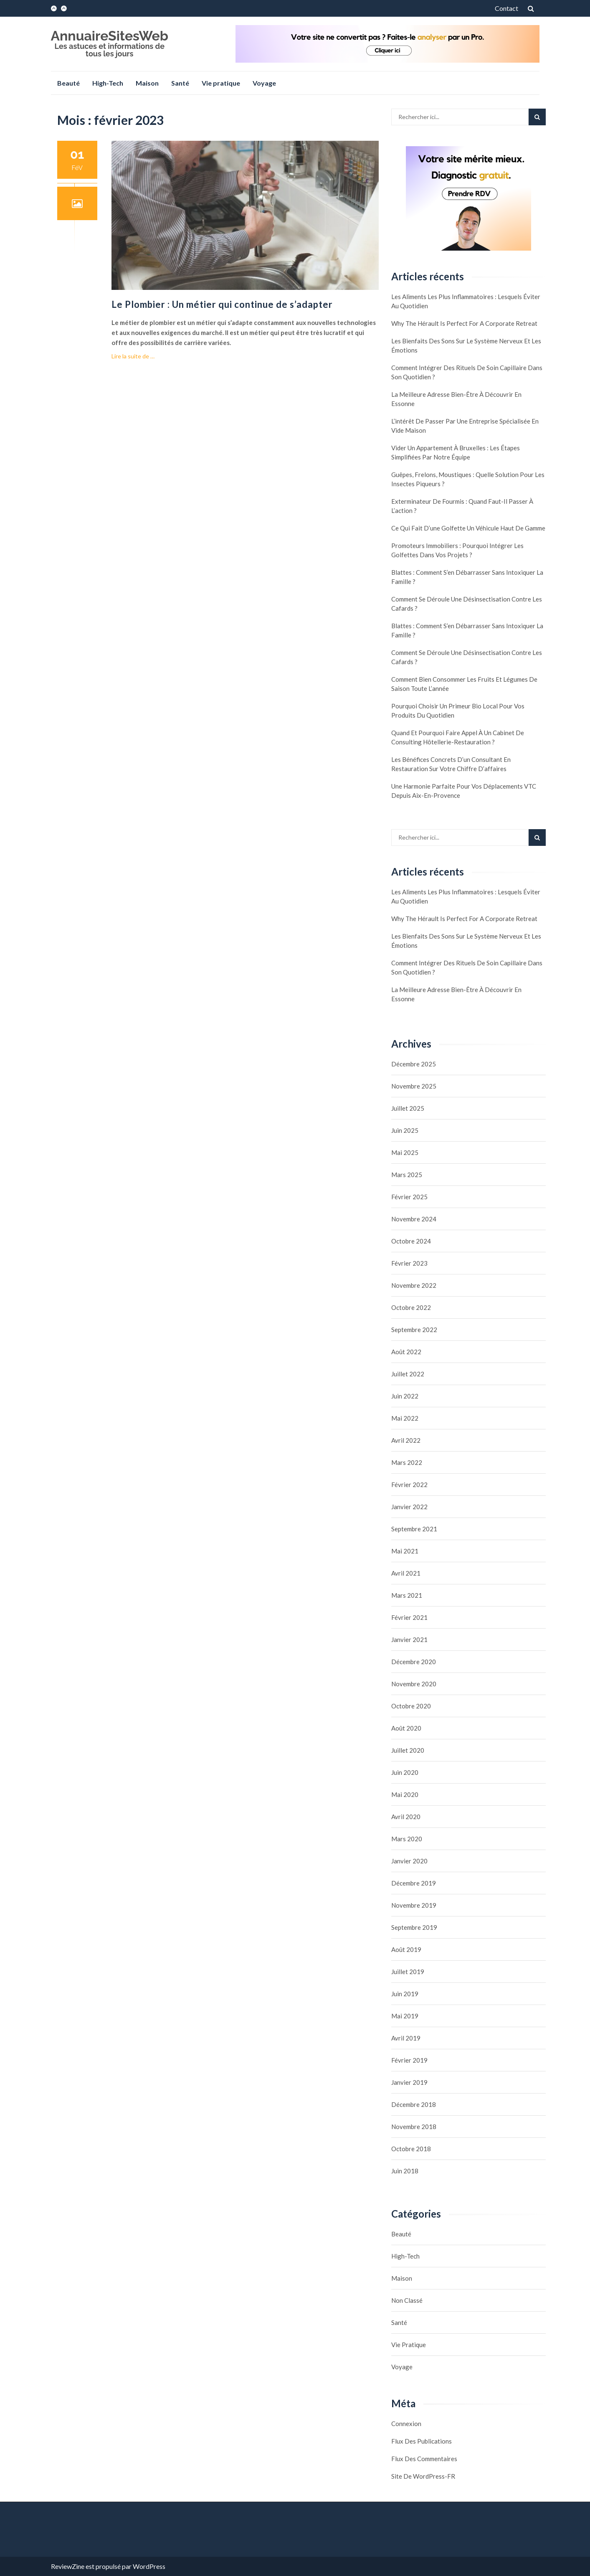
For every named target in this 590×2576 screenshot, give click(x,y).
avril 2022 (405, 1440)
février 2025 (409, 1196)
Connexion (406, 2423)
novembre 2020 (413, 1684)
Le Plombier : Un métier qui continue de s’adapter (222, 304)
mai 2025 (404, 1152)
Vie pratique (221, 83)
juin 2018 (404, 2171)
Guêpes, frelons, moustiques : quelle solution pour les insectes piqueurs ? (467, 479)
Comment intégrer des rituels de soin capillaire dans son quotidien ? (466, 372)
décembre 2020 (413, 1661)
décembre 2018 (413, 2104)
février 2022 (409, 1484)
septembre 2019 (414, 1927)
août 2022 (406, 1351)
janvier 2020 (409, 1861)
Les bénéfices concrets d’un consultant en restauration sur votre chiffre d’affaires (451, 764)
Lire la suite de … (132, 356)
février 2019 (409, 2060)
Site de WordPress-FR (423, 2476)
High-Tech (107, 83)
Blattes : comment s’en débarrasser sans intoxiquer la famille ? (467, 576)
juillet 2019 (407, 1971)
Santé (180, 83)
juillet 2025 (407, 1108)
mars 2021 (406, 1595)
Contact (506, 8)
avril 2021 (405, 1573)
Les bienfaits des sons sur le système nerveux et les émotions (466, 345)
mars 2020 (406, 1839)
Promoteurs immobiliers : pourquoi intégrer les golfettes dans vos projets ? (457, 550)
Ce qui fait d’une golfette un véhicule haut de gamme (468, 528)
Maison (147, 83)
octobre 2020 (411, 1706)
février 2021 (409, 1617)
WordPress (149, 2566)
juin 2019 (404, 1993)
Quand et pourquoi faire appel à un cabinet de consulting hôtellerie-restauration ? (457, 737)
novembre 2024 (413, 1219)
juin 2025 (404, 1130)
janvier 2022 (409, 1506)
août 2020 (406, 1728)
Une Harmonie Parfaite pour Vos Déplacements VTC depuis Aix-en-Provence (463, 790)
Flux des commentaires (424, 2458)
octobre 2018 (411, 2148)
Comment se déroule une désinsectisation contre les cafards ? (466, 603)
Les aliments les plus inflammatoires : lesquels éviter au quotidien (465, 301)
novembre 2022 (413, 1285)
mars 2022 (406, 1462)
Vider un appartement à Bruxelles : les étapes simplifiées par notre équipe (455, 452)
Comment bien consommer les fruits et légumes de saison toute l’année (464, 683)
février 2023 (409, 1263)
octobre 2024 (411, 1241)
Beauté (68, 83)
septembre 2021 (414, 1529)
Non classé (407, 2300)
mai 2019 (404, 2016)
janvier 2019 (409, 2082)
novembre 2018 (413, 2126)
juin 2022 (404, 1396)
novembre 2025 (413, 1086)
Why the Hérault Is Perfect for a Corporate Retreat (464, 323)
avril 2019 (405, 2038)
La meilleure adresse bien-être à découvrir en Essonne (456, 399)
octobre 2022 (411, 1307)
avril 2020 (405, 1816)
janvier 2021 (409, 1639)
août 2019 (406, 1949)
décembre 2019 (413, 1883)
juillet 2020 (407, 1750)
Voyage (264, 83)
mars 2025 (406, 1174)
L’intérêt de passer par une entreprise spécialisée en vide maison (465, 425)
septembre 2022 (414, 1329)
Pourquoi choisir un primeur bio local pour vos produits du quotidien (457, 710)
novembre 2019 (413, 1905)
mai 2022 (404, 1418)
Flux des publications (421, 2441)
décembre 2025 (413, 1064)
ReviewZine (67, 2566)
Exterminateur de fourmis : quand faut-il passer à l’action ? (462, 505)
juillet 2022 (407, 1374)
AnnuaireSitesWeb (110, 35)
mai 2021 (404, 1551)
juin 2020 (404, 1772)
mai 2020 (404, 1794)
